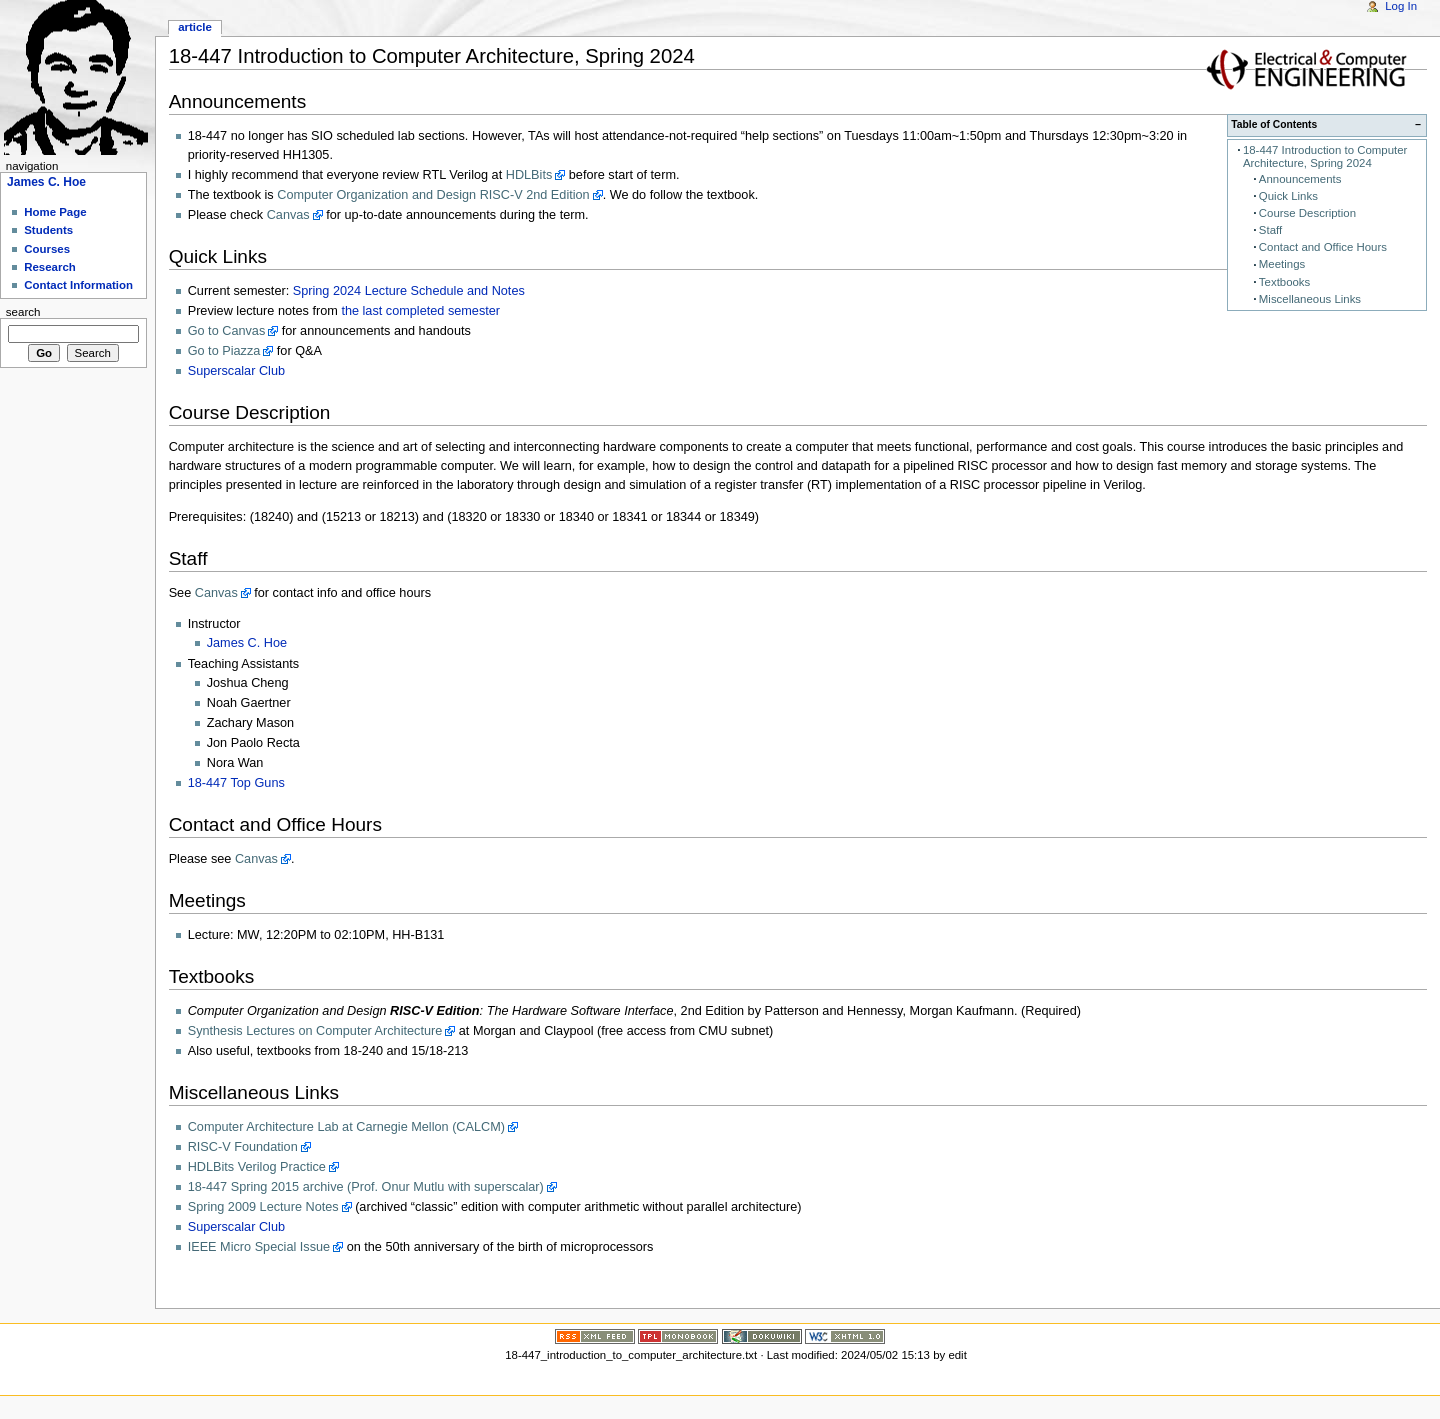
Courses (47, 249)
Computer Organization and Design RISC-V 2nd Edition (433, 195)
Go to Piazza (224, 351)
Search (23, 312)
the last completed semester (420, 311)
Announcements (1300, 179)
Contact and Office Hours (1323, 247)
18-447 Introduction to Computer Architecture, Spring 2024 (1325, 156)
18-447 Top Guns (236, 783)
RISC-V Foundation (243, 1147)
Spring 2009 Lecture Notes (263, 1207)
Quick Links (1288, 196)
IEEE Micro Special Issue (259, 1247)
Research (50, 267)
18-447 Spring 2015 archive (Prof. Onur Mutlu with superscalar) (366, 1187)
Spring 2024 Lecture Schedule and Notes (409, 291)
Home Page (55, 212)
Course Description (1307, 213)
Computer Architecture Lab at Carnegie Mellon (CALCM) (346, 1127)
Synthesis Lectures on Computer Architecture (315, 1031)
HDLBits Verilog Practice (257, 1167)
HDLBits (529, 175)
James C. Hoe (247, 643)
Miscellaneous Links (1310, 299)
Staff (1270, 230)
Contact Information (78, 285)
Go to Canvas (227, 331)
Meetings (1282, 264)
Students (48, 230)
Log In (1401, 6)
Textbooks (1284, 282)
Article (195, 27)
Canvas (288, 215)
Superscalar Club (236, 371)
